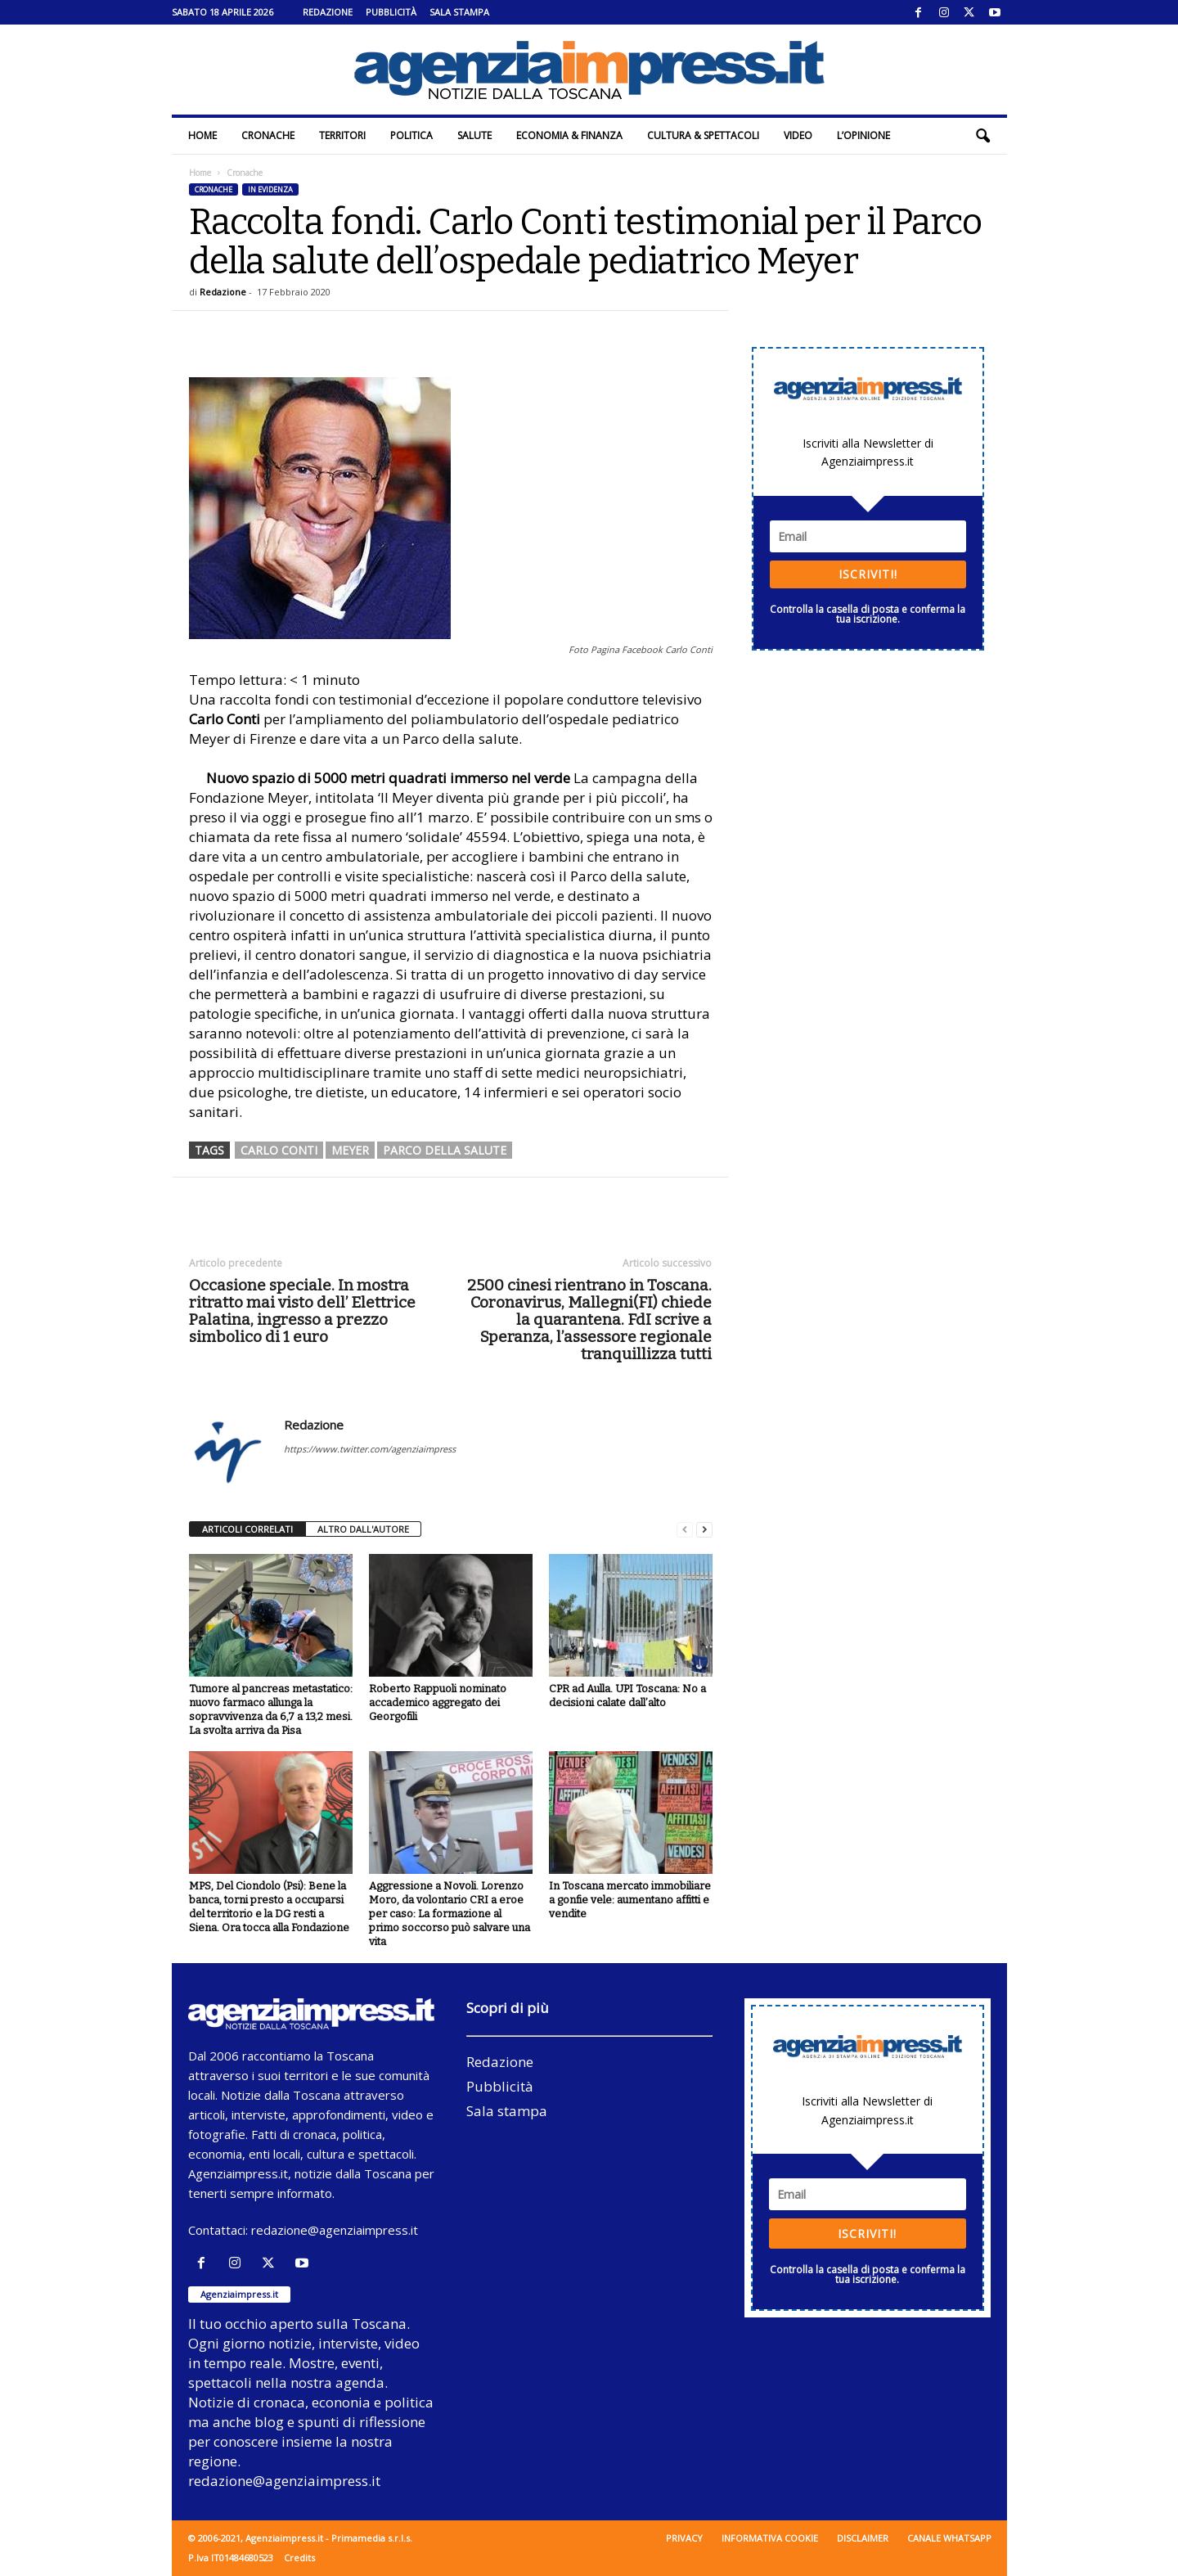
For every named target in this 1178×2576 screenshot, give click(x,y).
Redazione (328, 12)
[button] (982, 136)
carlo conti (279, 1150)
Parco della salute (444, 1150)
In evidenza (270, 189)
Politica (411, 135)
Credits (299, 2557)
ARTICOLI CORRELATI (247, 1529)
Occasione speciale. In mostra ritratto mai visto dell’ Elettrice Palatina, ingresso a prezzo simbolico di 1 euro (302, 1311)
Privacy (684, 2538)
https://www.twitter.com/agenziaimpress (370, 1449)
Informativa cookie (770, 2538)
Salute (474, 135)
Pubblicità (391, 12)
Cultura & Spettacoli (703, 135)
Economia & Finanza (569, 135)
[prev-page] (685, 1529)
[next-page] (704, 1529)
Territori (342, 135)
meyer (350, 1150)
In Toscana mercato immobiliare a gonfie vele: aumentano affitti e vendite (630, 1900)
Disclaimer (862, 2538)
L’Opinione (863, 135)
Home (202, 135)
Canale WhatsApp (949, 2538)
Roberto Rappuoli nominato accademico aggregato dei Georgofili (437, 1702)
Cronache (267, 135)
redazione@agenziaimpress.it (334, 2230)
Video (798, 135)
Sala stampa (459, 12)
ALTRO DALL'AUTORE (363, 1529)
